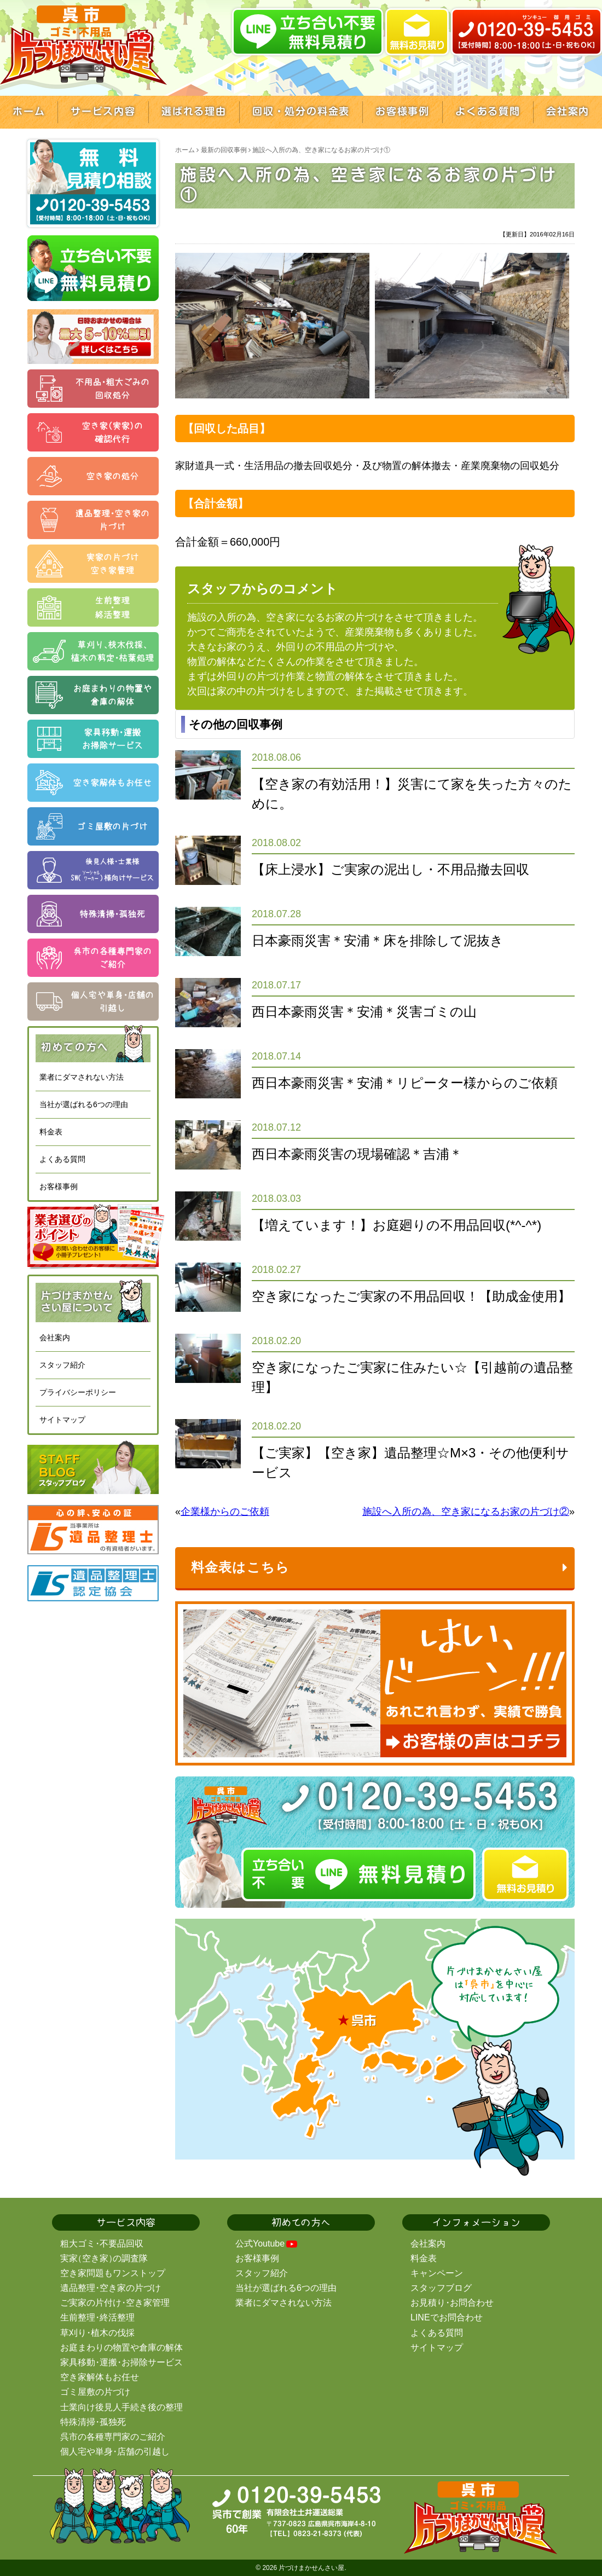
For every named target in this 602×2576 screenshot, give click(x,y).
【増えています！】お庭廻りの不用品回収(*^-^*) (396, 1225)
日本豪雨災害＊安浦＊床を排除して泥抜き (377, 940)
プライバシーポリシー (77, 1392)
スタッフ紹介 (62, 1365)
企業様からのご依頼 (225, 1511)
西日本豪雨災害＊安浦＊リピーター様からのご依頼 (405, 1082)
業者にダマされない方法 (81, 1077)
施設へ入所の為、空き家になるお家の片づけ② (465, 1511)
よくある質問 (62, 1159)
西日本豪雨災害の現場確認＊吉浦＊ (357, 1154)
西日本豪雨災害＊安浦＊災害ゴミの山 (364, 1011)
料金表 (50, 1131)
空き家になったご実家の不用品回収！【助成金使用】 (411, 1296)
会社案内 (54, 1337)
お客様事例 (58, 1186)
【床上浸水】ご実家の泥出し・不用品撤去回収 (390, 869)
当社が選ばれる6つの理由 (83, 1104)
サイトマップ (62, 1419)
